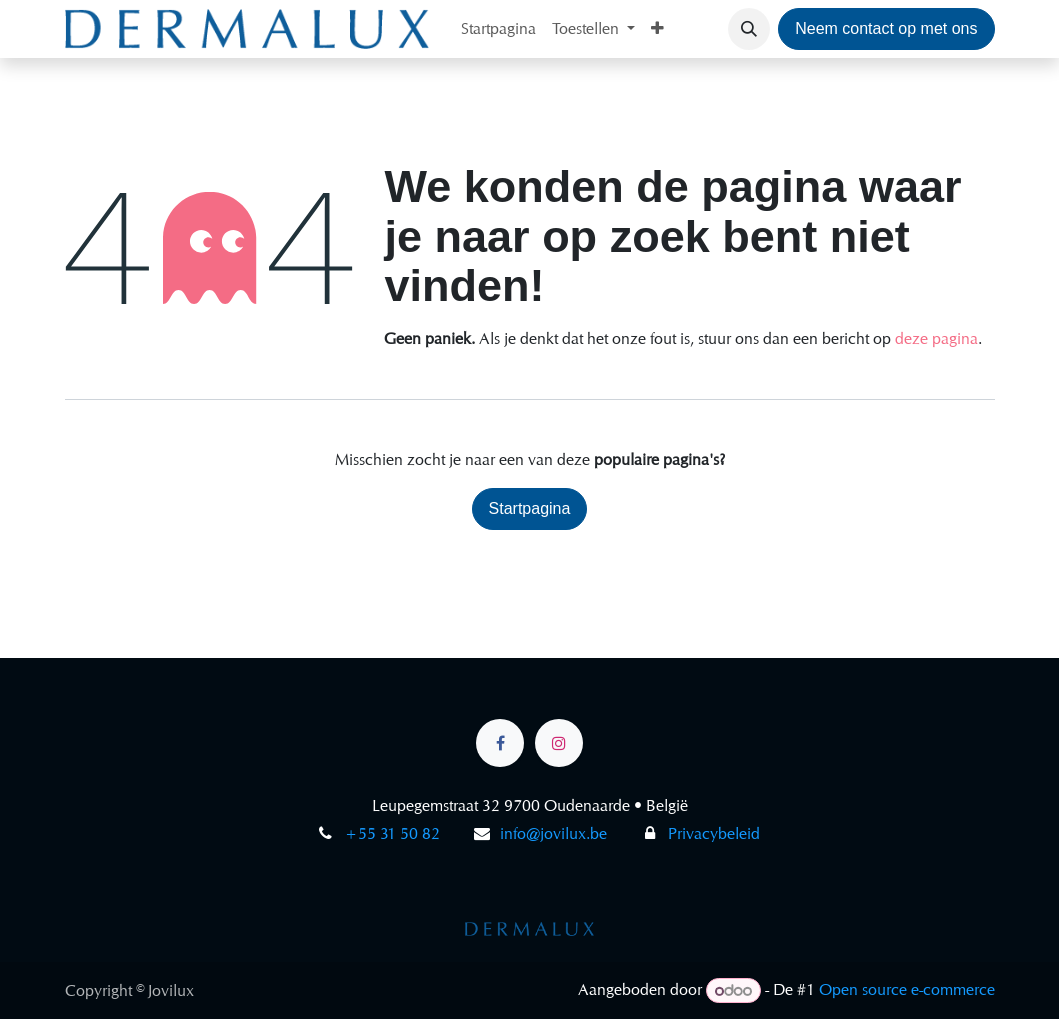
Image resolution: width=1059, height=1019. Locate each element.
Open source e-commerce (907, 990)
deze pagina (936, 338)
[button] (749, 29)
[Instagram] (559, 743)
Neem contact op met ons (886, 28)
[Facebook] (500, 743)
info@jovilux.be (553, 833)
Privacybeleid (699, 833)
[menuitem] (498, 29)
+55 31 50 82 (392, 833)
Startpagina (530, 508)
